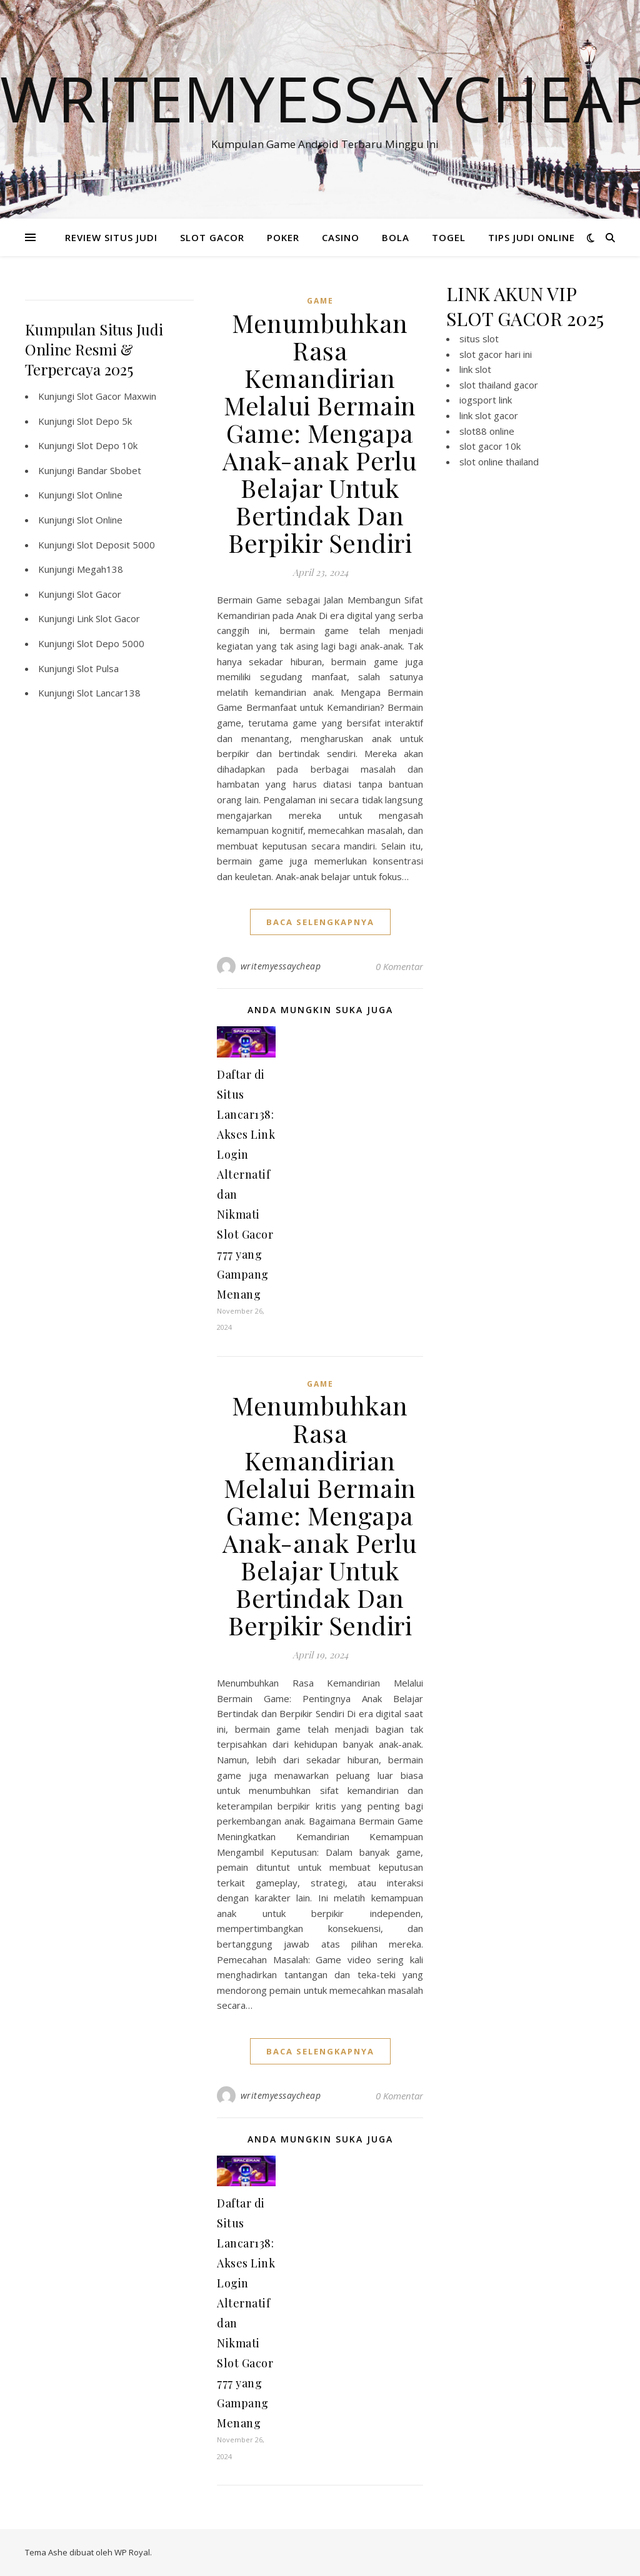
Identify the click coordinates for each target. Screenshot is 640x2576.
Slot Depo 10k (107, 445)
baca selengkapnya (320, 922)
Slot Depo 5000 (110, 643)
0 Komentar (399, 966)
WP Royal (132, 2552)
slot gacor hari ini (495, 354)
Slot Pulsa (98, 668)
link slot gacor (488, 415)
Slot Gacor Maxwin (116, 396)
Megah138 (100, 569)
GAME (320, 300)
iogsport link (485, 400)
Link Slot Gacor (108, 618)
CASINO (340, 237)
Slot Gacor (99, 594)
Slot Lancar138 (109, 692)
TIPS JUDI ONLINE (531, 237)
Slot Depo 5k (104, 421)
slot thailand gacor (498, 385)
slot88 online (486, 431)
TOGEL (449, 237)
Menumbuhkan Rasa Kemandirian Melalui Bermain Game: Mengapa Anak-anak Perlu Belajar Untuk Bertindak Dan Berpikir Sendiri (320, 432)
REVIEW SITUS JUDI (111, 237)
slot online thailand (499, 461)
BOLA (395, 237)
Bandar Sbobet (109, 470)
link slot (475, 369)
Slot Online (99, 494)
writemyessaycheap (281, 966)
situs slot (479, 338)
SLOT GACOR (212, 237)
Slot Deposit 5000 (116, 544)
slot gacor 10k (490, 446)
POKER (283, 237)
